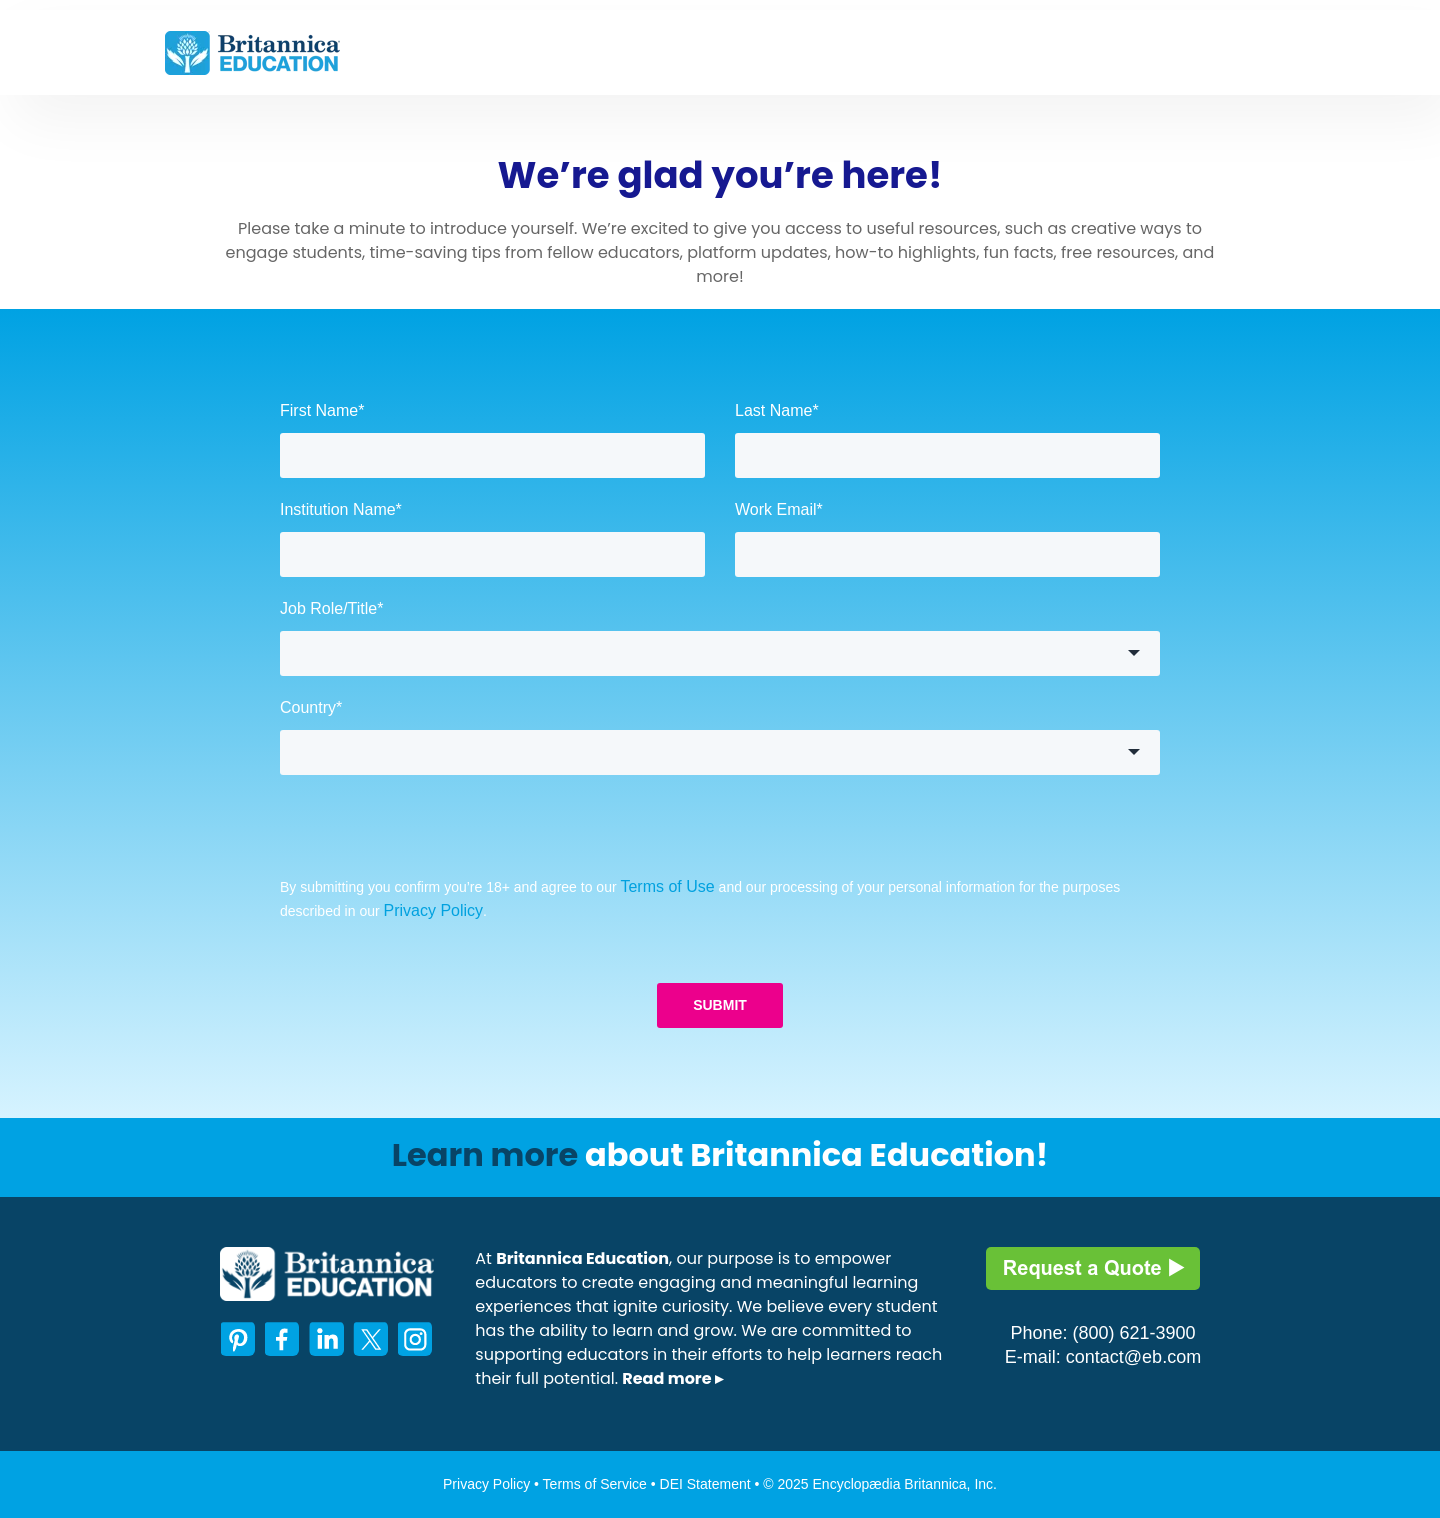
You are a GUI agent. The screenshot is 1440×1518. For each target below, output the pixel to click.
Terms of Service (595, 1484)
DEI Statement (707, 1484)
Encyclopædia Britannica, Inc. (905, 1484)
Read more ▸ (672, 1378)
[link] (252, 51)
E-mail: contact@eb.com (1103, 1357)
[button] (720, 653)
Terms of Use (667, 886)
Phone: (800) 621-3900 (1102, 1333)
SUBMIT (720, 1005)
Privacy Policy (434, 910)
